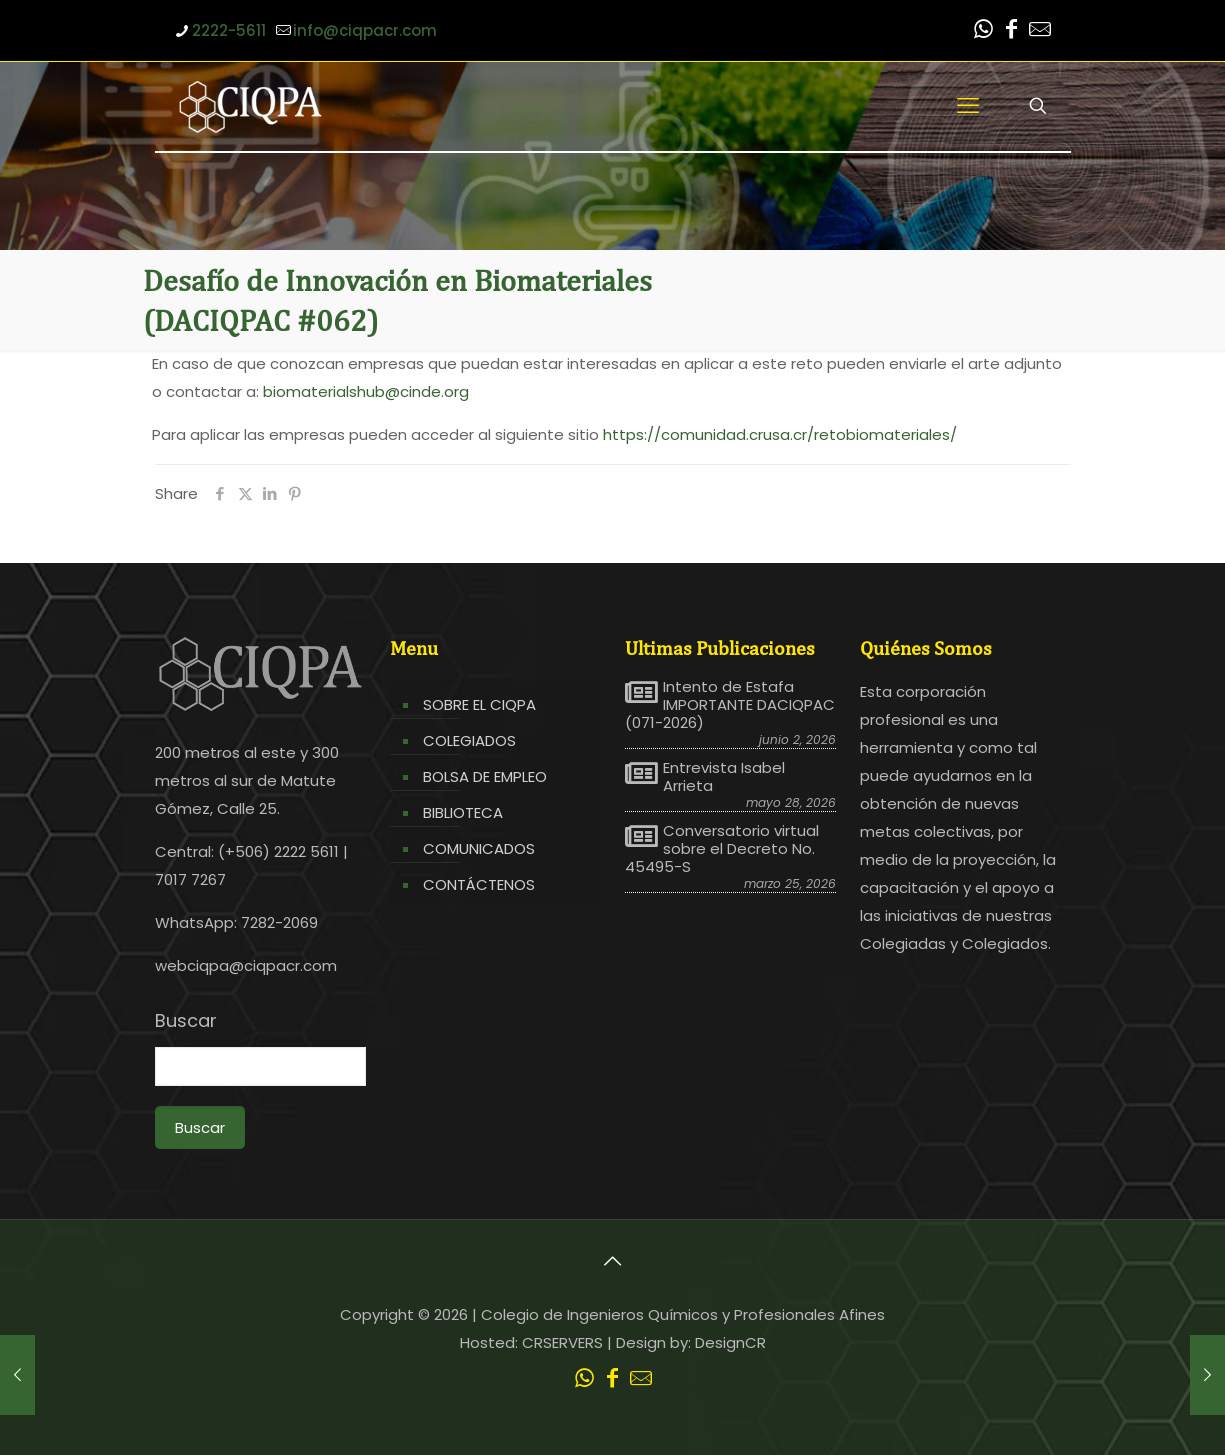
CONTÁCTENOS (479, 884)
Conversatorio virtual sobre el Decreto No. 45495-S (722, 849)
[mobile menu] (968, 106)
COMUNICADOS (479, 848)
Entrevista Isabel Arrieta (724, 777)
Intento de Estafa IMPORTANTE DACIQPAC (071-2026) (730, 705)
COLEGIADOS (469, 740)
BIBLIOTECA (463, 812)
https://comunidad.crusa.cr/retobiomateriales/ (780, 434)
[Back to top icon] (613, 1261)
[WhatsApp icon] (984, 31)
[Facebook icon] (1012, 31)
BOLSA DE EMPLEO (485, 776)
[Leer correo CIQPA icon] (1040, 31)
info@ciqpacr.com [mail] (365, 30)
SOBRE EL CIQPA (479, 704)
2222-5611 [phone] (229, 30)
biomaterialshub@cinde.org (366, 391)
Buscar (186, 1021)
